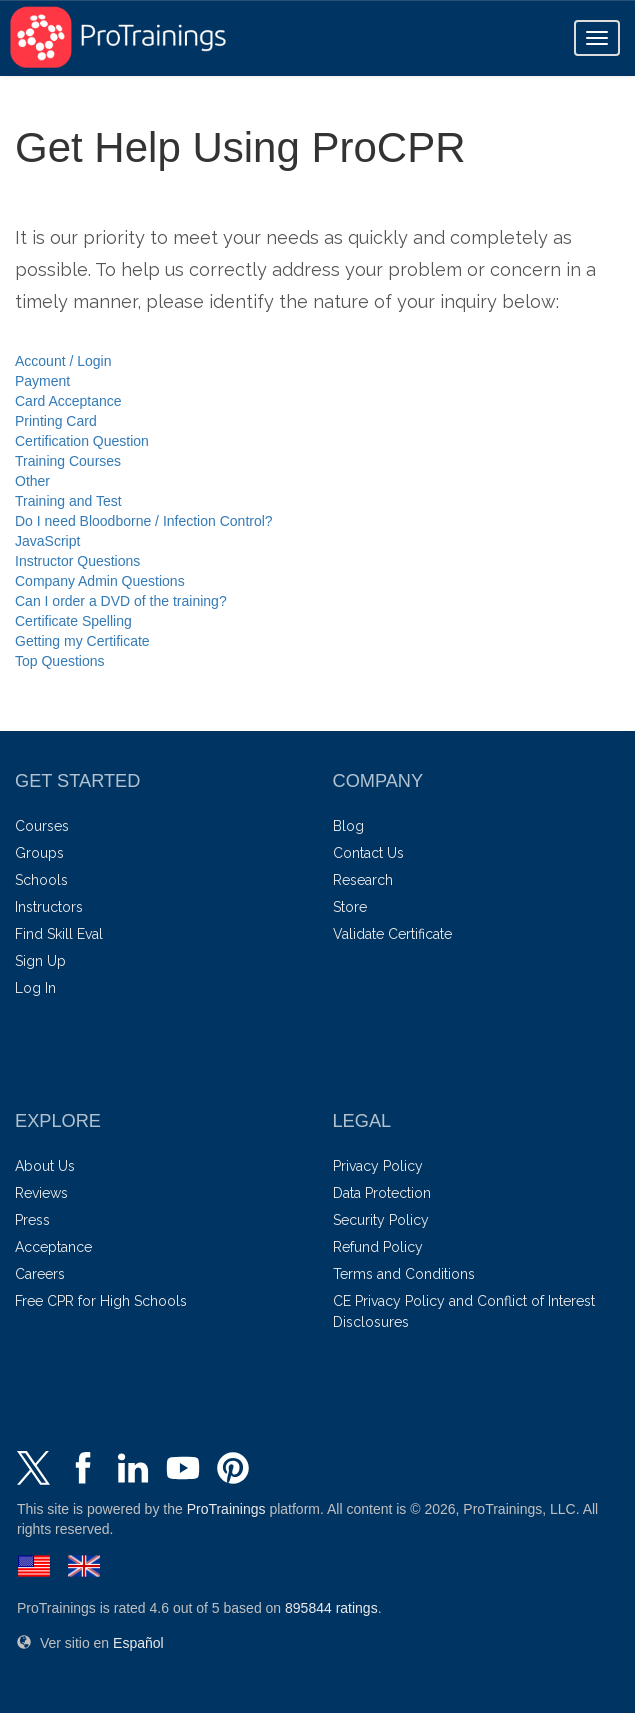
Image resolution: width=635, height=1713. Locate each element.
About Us (45, 1166)
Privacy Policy (378, 1166)
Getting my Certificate (82, 641)
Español (138, 1643)
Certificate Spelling (73, 621)
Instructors (49, 907)
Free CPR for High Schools (101, 1301)
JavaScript (47, 541)
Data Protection (382, 1193)
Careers (40, 1274)
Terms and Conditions (404, 1274)
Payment (42, 381)
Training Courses (68, 461)
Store (350, 907)
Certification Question (82, 441)
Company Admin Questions (100, 581)
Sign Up (40, 961)
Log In (35, 988)
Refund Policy (378, 1247)
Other (32, 481)
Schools (41, 880)
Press (32, 1220)
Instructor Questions (77, 561)
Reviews (41, 1193)
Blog (348, 826)
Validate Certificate (392, 934)
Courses (42, 826)
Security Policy (381, 1220)
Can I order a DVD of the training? (121, 601)
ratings (331, 1608)
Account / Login (63, 361)
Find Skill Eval (59, 934)
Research (363, 880)
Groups (39, 853)
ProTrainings (226, 1509)
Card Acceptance (68, 401)
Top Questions (60, 661)
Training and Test (68, 501)
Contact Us (368, 853)
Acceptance (53, 1247)
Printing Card (56, 421)
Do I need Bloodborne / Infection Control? (144, 521)
